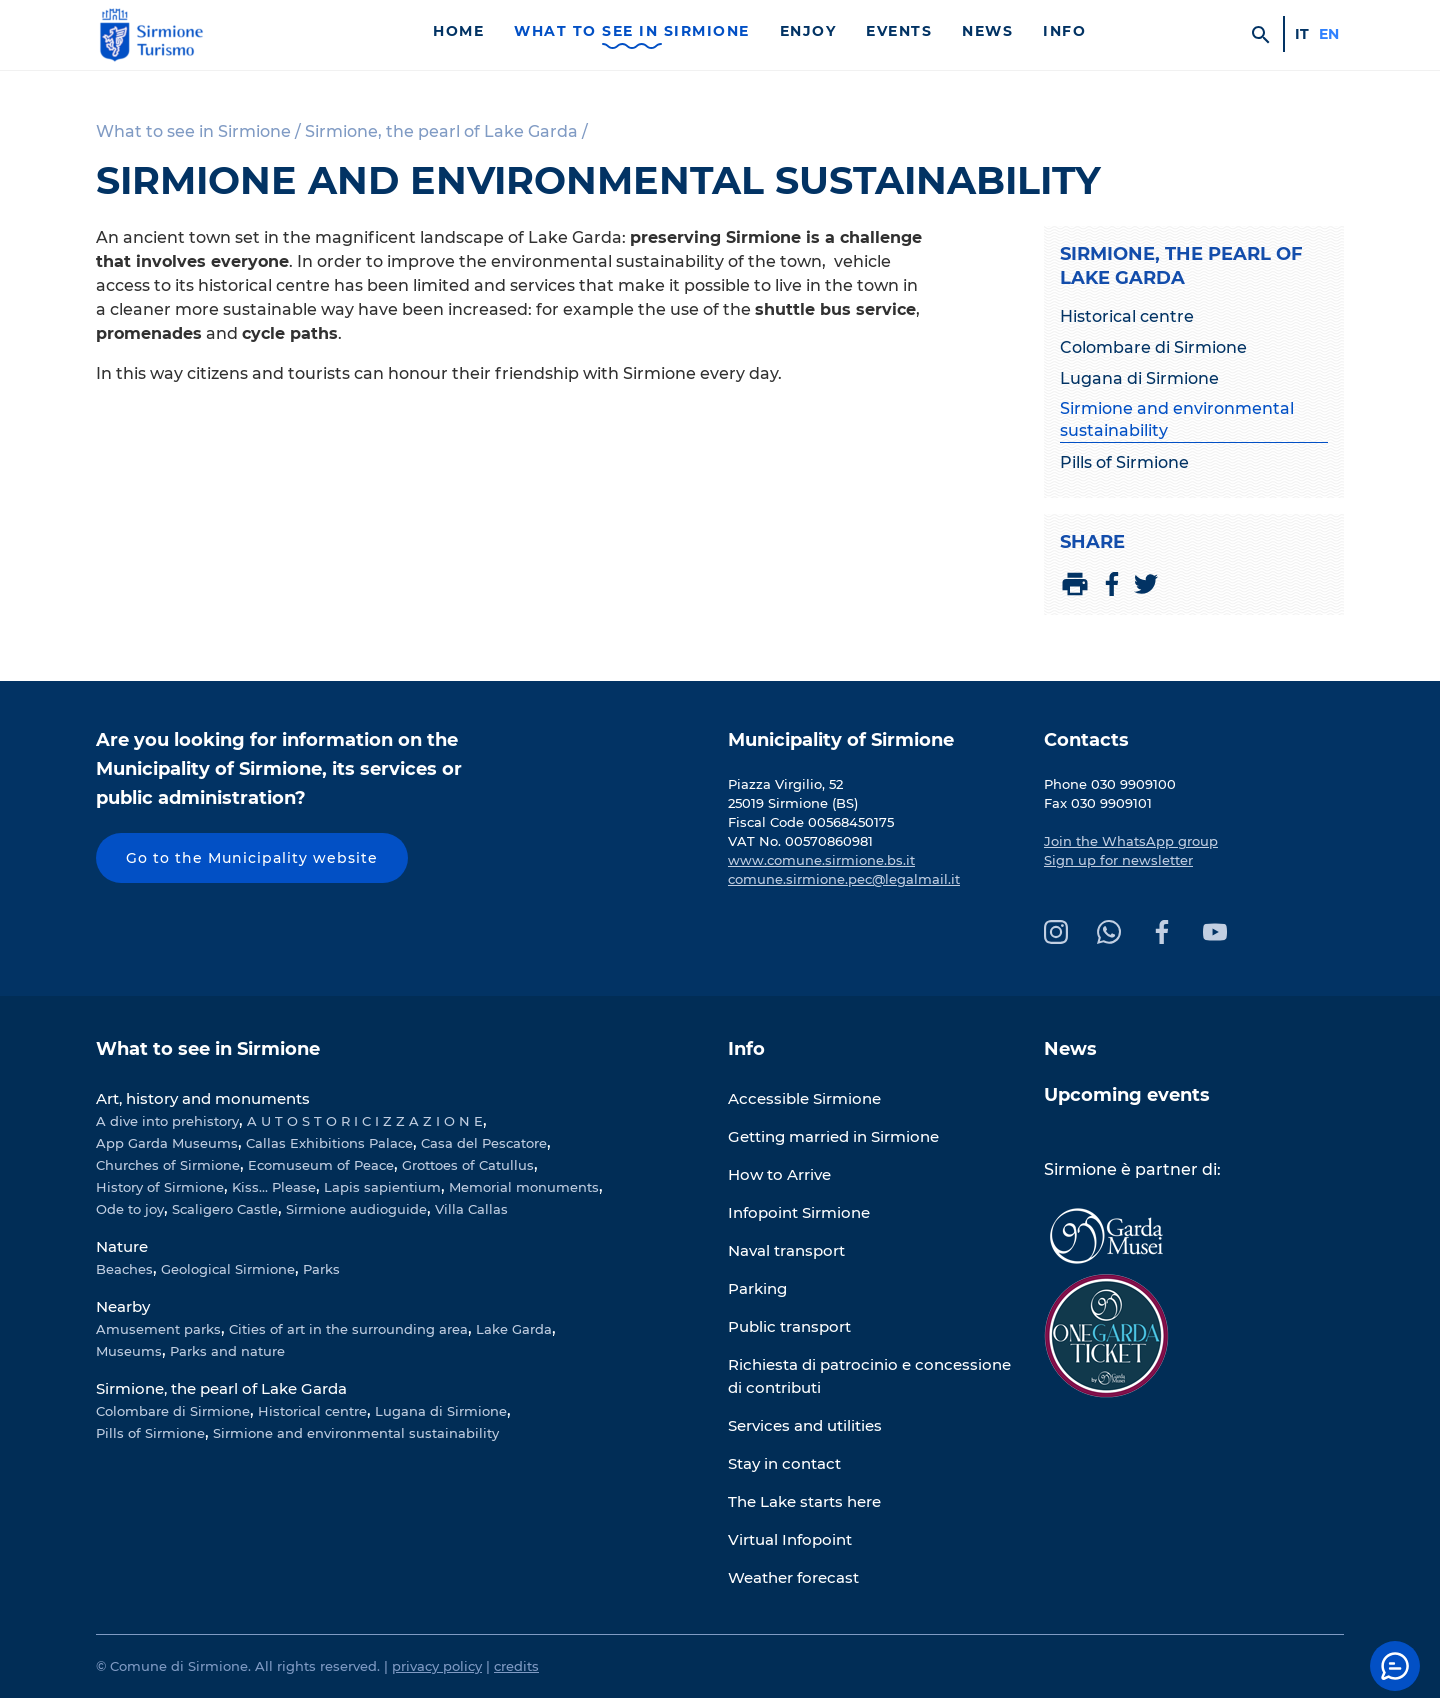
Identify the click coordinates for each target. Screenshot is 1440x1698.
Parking (757, 1288)
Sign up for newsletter (1118, 860)
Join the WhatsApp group (1131, 841)
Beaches (124, 1269)
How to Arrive (779, 1174)
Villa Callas (471, 1209)
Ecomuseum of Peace (321, 1165)
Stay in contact (784, 1463)
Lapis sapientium (382, 1187)
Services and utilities (805, 1425)
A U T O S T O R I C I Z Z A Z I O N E (365, 1121)
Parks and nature (227, 1351)
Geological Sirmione (228, 1269)
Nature (122, 1246)
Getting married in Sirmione (833, 1136)
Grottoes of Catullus (468, 1165)
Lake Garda (514, 1329)
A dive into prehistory (167, 1121)
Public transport (789, 1326)
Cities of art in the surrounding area (348, 1329)
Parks (321, 1269)
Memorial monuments (524, 1187)
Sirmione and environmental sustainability (1177, 419)
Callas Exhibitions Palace (329, 1143)
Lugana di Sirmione (1139, 378)
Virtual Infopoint (790, 1539)
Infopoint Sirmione (799, 1212)
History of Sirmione (160, 1187)
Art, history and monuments (203, 1098)
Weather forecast (793, 1577)
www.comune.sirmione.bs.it (821, 860)
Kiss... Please (274, 1187)
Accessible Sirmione (804, 1098)
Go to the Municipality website (252, 858)
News (987, 31)
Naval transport (786, 1250)
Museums (129, 1351)
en (1329, 34)
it (1302, 34)
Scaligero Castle (225, 1209)
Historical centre (1127, 316)
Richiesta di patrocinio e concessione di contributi (869, 1376)
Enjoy (808, 31)
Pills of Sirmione (1124, 462)
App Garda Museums (167, 1143)
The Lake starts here (804, 1501)
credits (516, 1666)
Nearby (123, 1306)
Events (899, 31)
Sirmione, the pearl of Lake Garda (221, 1388)
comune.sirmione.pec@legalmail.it (844, 879)
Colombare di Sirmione (1153, 347)
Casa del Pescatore (484, 1143)
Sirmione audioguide (356, 1209)
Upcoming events (1127, 1095)
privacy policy (437, 1666)
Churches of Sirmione (168, 1165)
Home (458, 31)
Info (1064, 31)
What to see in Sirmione (632, 31)
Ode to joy (130, 1209)
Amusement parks (158, 1329)
